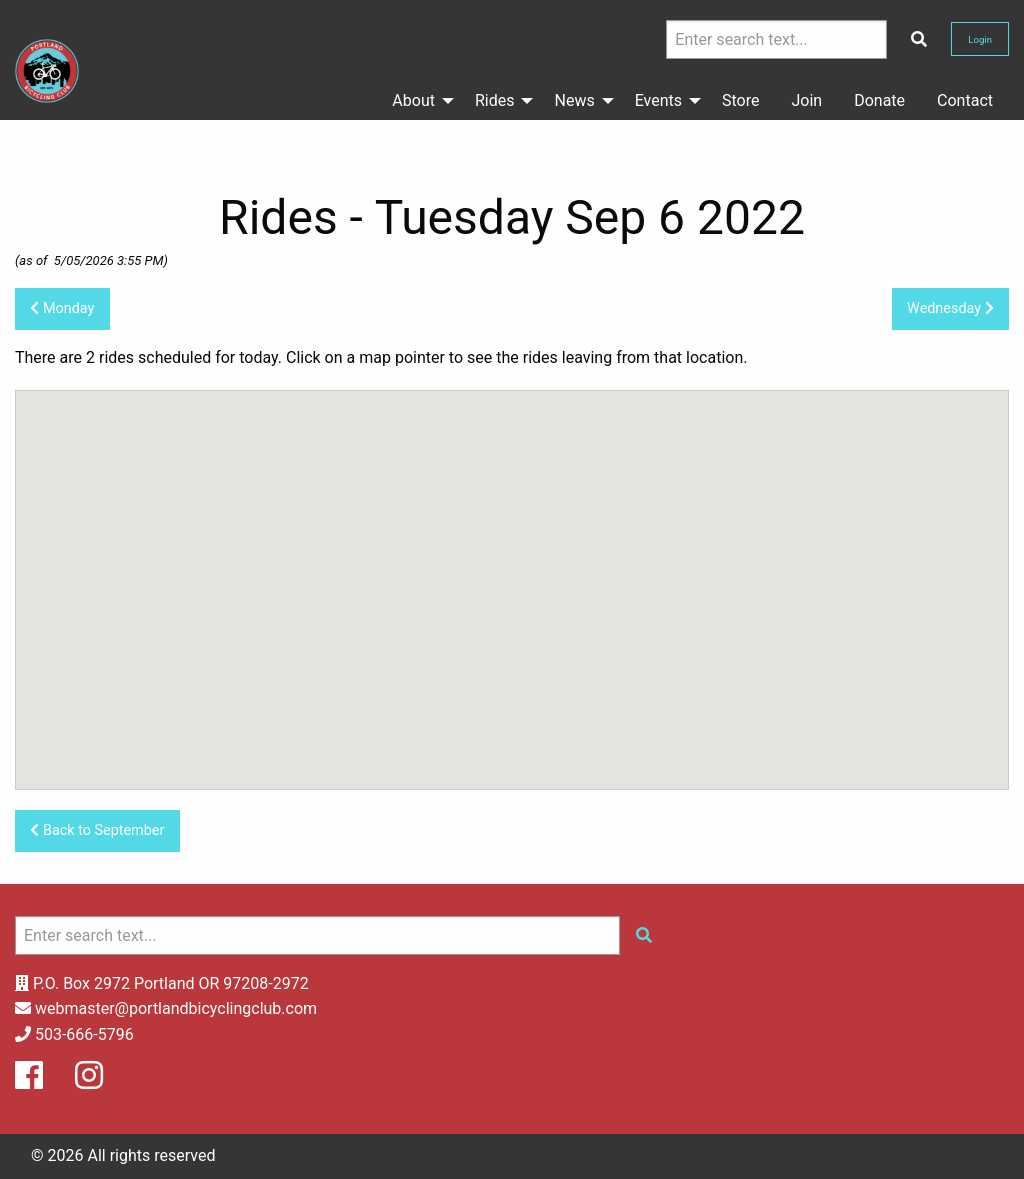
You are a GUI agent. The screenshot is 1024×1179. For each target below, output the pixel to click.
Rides (495, 100)
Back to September (97, 830)
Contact (965, 100)
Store (740, 100)
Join (807, 100)
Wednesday (950, 308)
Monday (62, 308)
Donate (879, 100)
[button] (340, 454)
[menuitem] (417, 101)
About (413, 100)
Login (980, 39)
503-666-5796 (84, 1034)
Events (658, 100)
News (574, 100)
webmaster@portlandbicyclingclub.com (176, 1008)
